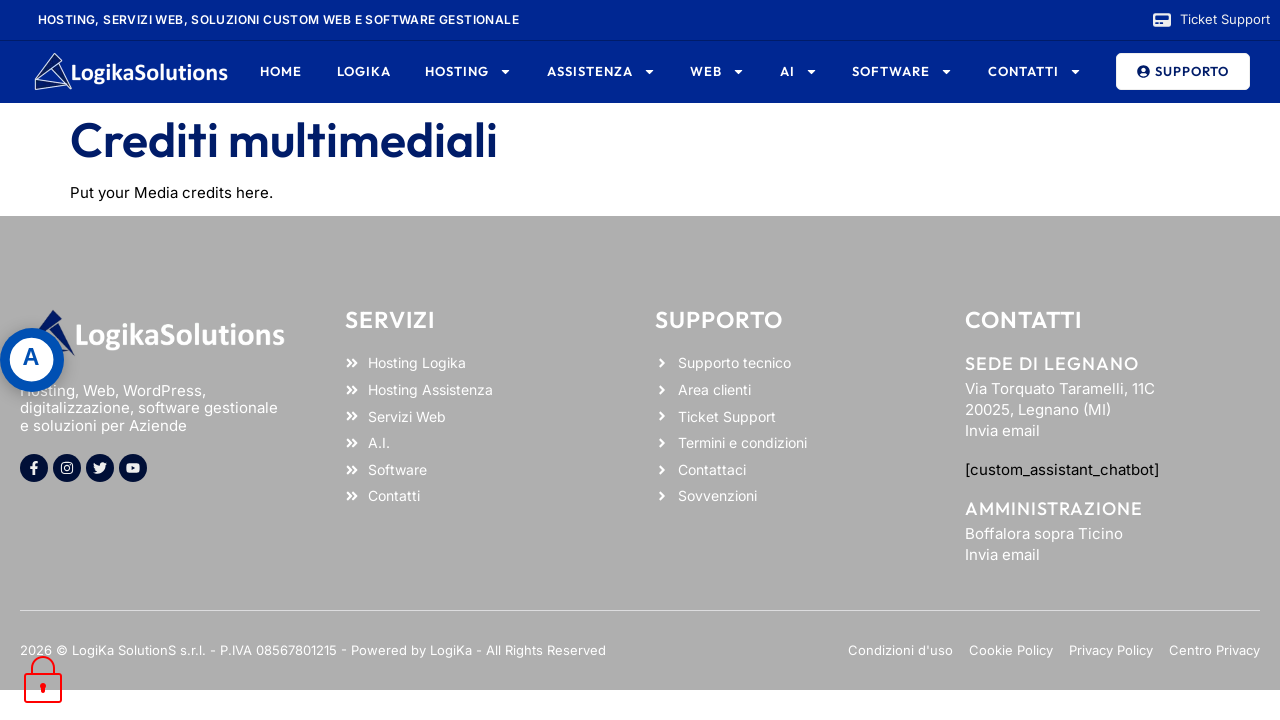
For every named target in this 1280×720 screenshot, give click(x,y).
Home (281, 71)
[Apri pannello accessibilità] (32, 360)
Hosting (468, 71)
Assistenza (601, 71)
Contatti (1035, 71)
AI (799, 71)
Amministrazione (1054, 508)
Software (902, 71)
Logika (364, 71)
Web (717, 71)
